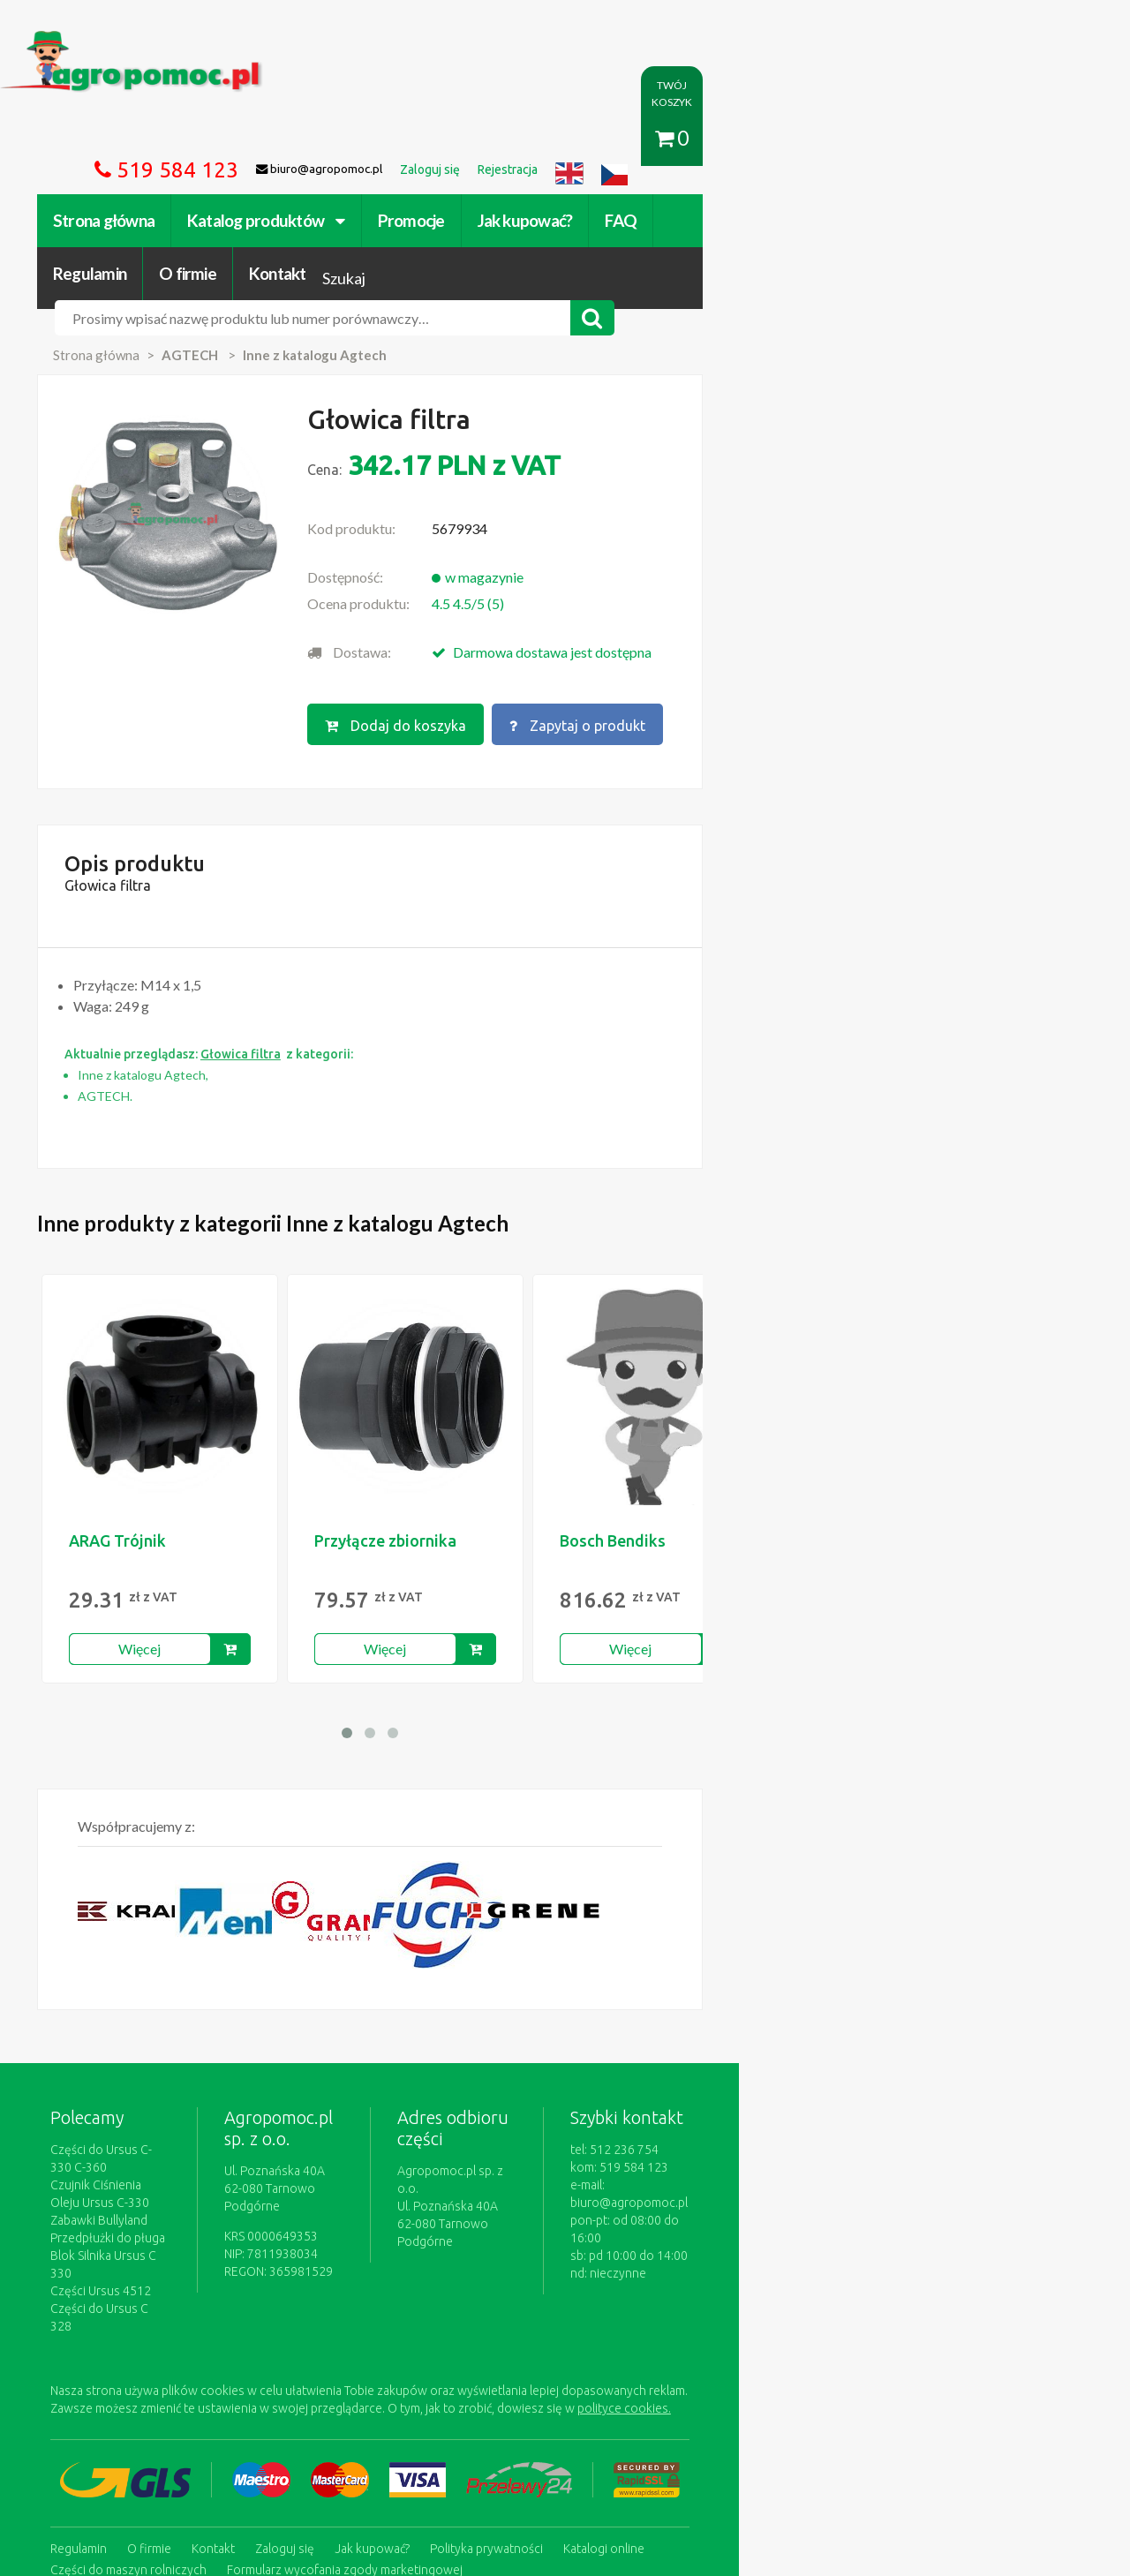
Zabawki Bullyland (136, 2084)
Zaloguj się (322, 2375)
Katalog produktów (304, 139)
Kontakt (931, 139)
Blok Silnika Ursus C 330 (153, 2120)
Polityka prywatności (524, 2375)
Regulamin (743, 139)
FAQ (659, 139)
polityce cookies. (401, 2237)
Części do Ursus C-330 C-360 (167, 2049)
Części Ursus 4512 (138, 2137)
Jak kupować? (563, 139)
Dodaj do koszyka (558, 615)
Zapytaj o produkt (744, 615)
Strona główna (141, 139)
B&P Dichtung (893, 1440)
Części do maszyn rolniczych (781, 2375)
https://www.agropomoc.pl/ (122, 41)
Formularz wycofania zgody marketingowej (206, 2392)
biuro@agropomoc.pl (939, 2084)
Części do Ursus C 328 (149, 2155)
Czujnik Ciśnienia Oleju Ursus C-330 (184, 2067)
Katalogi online (641, 2375)
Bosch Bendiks (651, 1440)
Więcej (178, 1548)
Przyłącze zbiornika (423, 1440)
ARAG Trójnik (155, 1440)
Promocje (449, 139)
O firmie (841, 139)
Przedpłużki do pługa (145, 2102)
